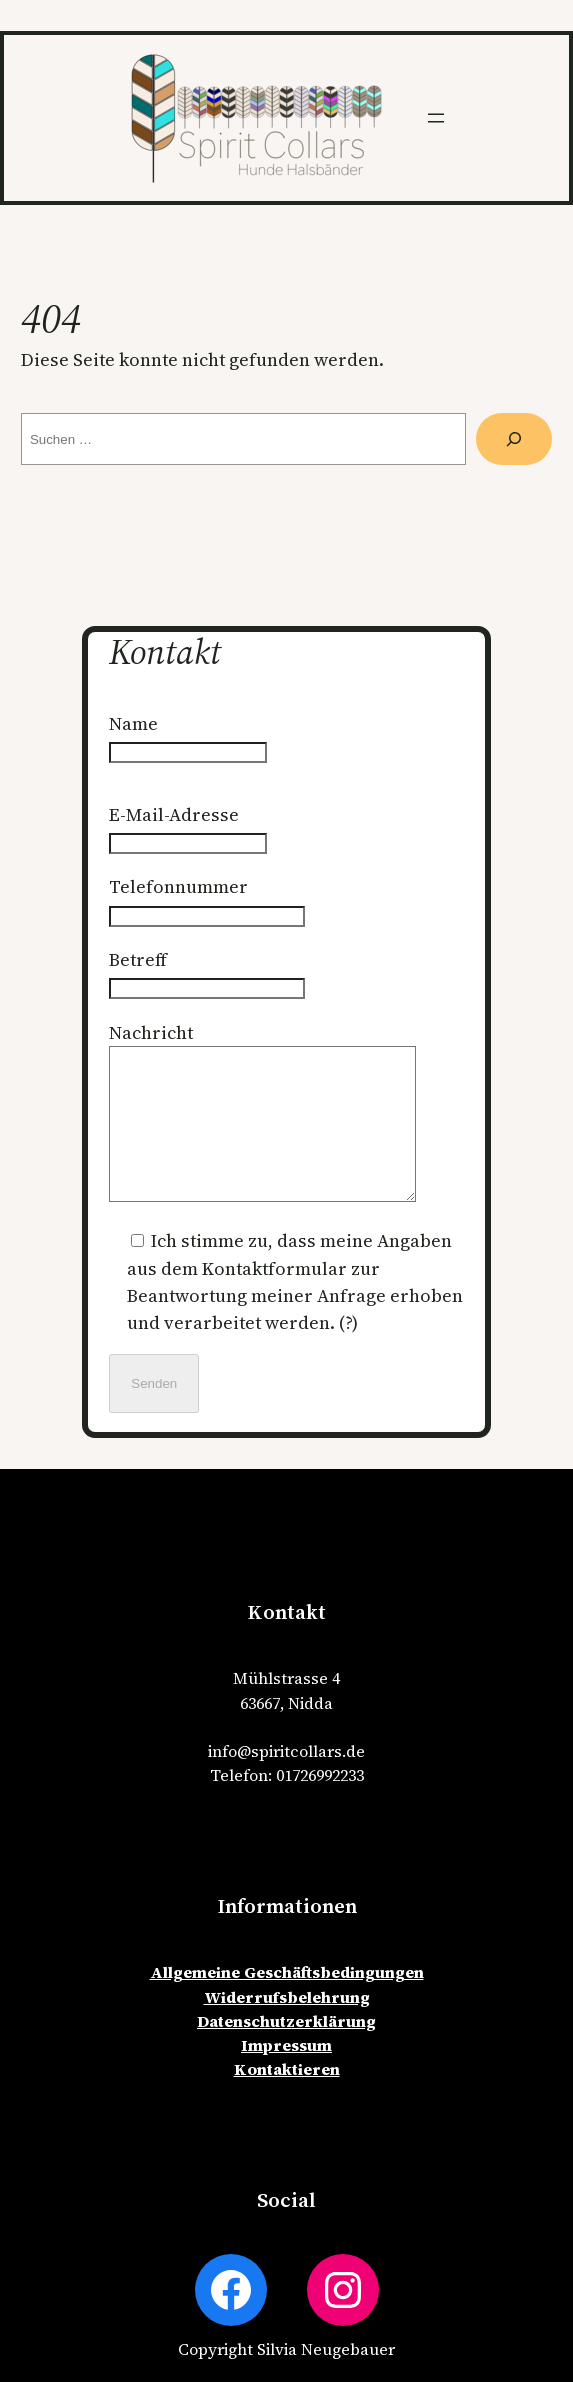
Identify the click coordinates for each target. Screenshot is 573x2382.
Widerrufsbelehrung (287, 2027)
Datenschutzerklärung (286, 2051)
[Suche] (514, 439)
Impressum (286, 2075)
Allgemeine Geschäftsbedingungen (287, 2002)
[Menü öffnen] (436, 118)
